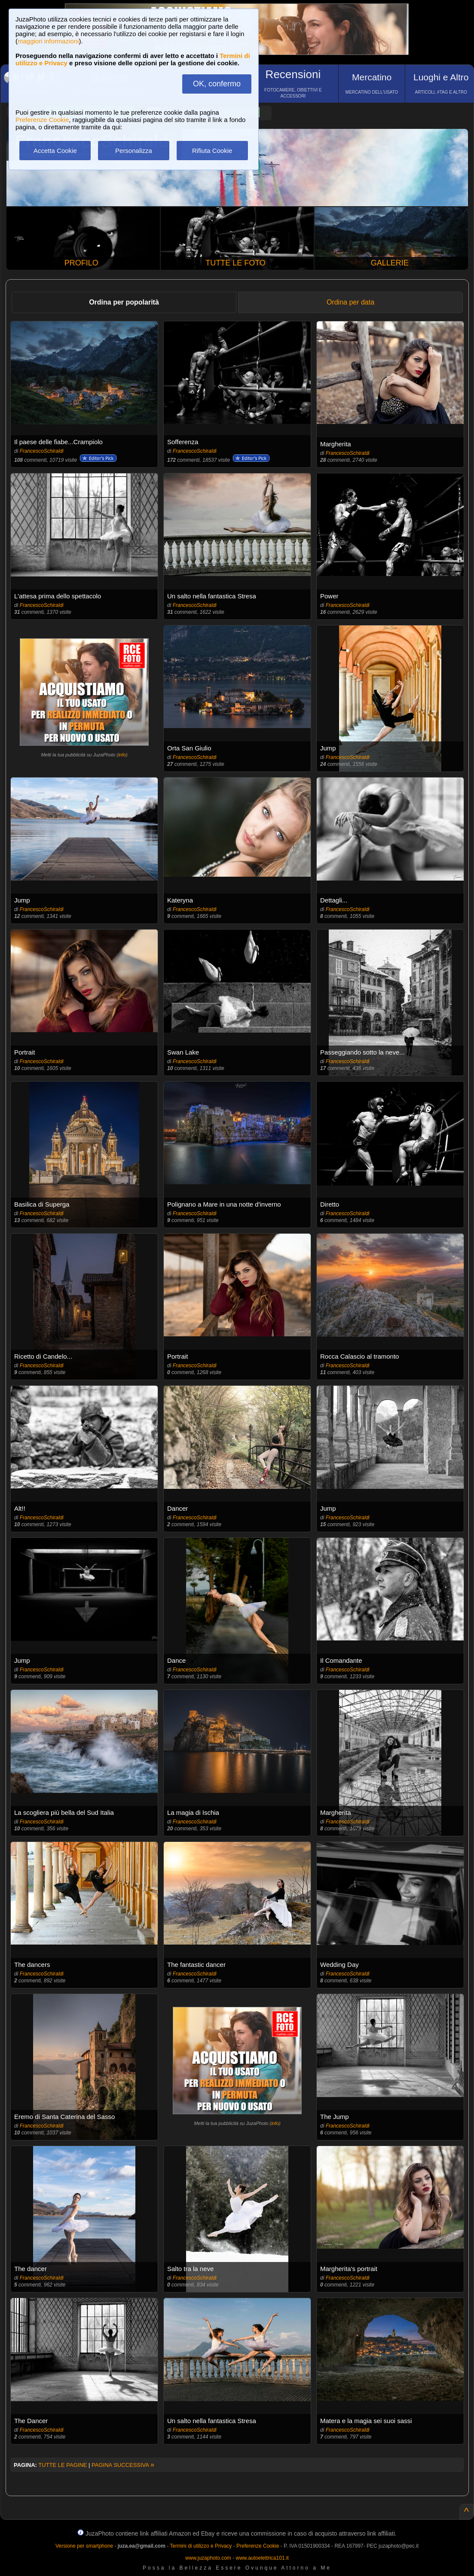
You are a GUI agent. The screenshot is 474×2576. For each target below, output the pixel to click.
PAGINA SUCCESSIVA (123, 2465)
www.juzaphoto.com (208, 2558)
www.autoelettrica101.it (261, 2558)
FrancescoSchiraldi (42, 451)
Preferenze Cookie (42, 119)
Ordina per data (350, 302)
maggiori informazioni (48, 41)
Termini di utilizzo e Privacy (201, 2546)
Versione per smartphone (84, 2546)
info (122, 754)
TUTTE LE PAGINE (62, 2465)
